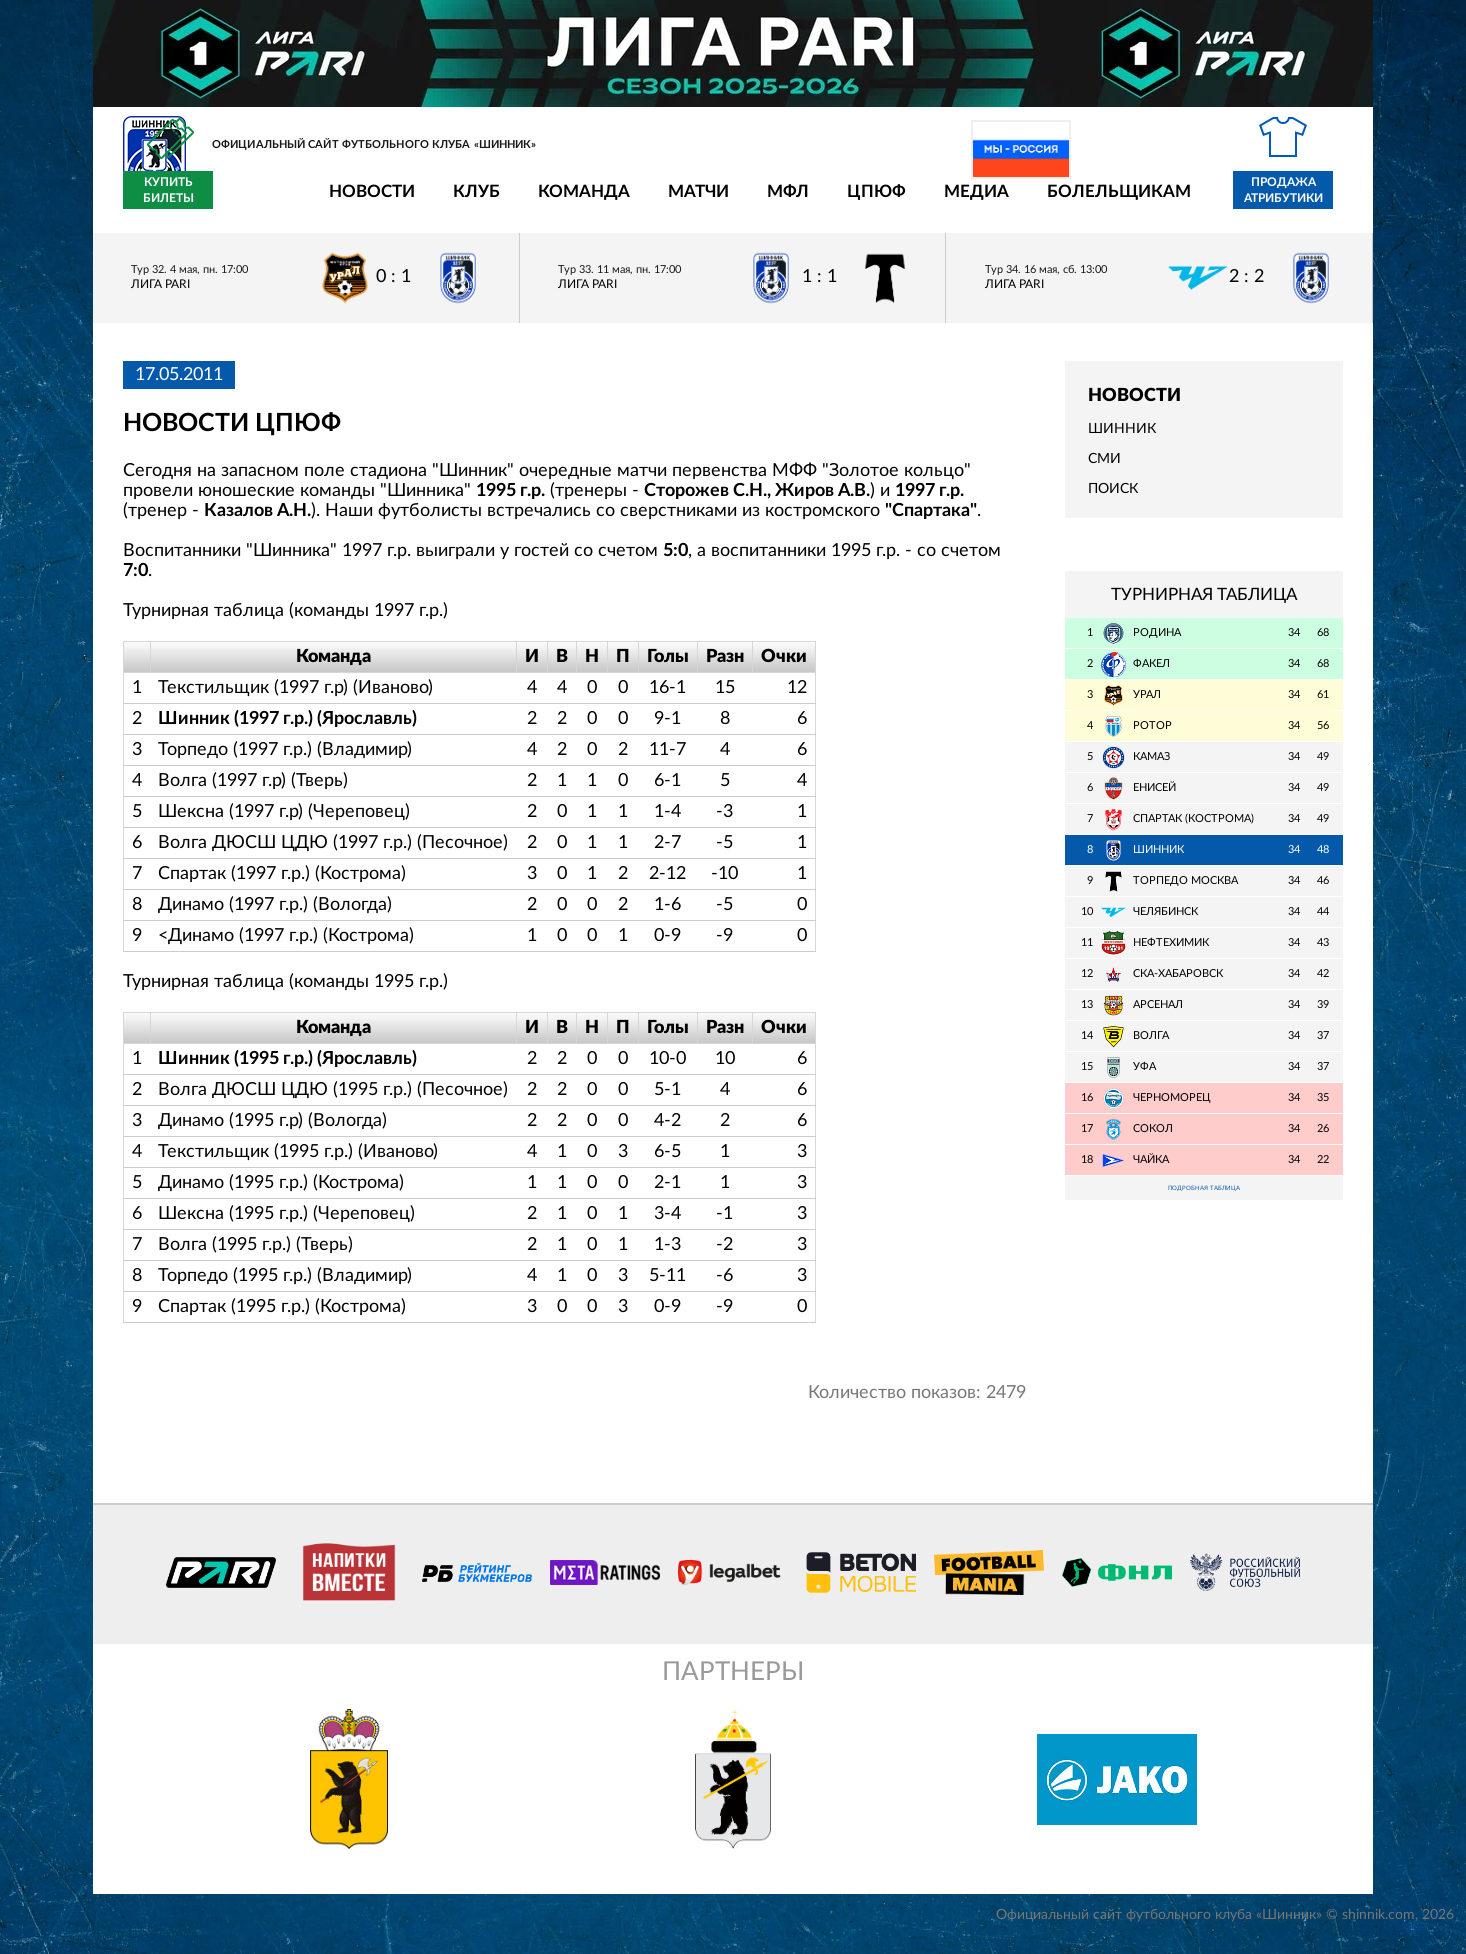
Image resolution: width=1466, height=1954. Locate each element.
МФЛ (671, 202)
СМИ (1104, 471)
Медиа (859, 202)
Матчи (581, 202)
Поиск (1113, 501)
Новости (255, 202)
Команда (467, 202)
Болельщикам (1002, 202)
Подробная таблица (1204, 1202)
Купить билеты (1298, 202)
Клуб (359, 202)
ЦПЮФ (759, 202)
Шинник (1122, 441)
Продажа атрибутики (1166, 202)
